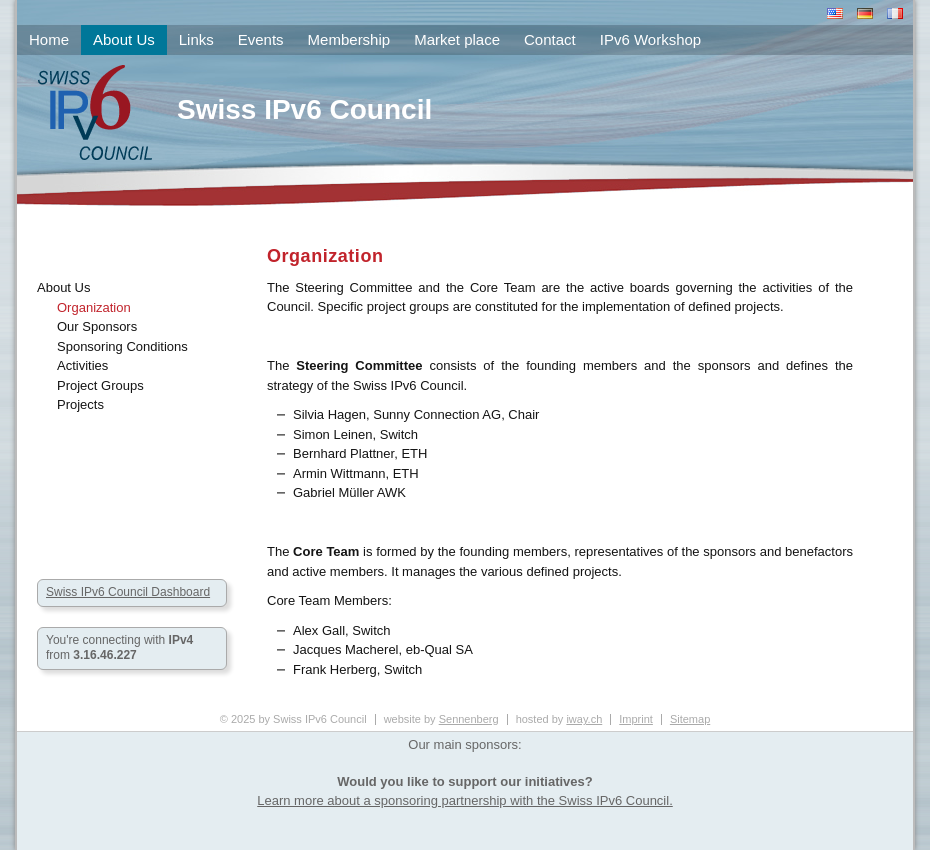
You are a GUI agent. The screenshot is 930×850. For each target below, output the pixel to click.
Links (196, 39)
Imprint (636, 719)
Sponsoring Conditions (122, 346)
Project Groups (100, 385)
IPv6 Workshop (650, 39)
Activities (82, 365)
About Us (63, 287)
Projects (80, 404)
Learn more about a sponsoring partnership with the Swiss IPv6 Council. (465, 800)
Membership (349, 39)
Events (261, 39)
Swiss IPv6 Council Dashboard (128, 592)
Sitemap (690, 719)
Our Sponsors (97, 326)
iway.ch (584, 719)
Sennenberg (469, 719)
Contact (550, 39)
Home (49, 39)
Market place (457, 39)
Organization (94, 307)
